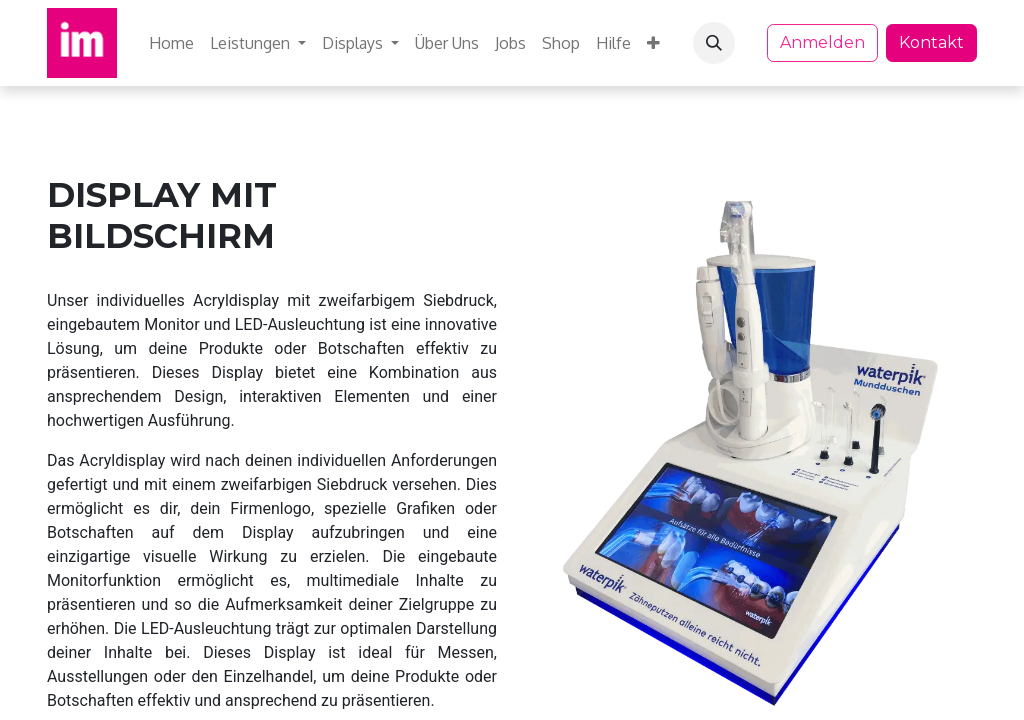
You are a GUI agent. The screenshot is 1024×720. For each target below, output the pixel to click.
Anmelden (822, 42)
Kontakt (931, 42)
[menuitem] (171, 43)
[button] (714, 43)
